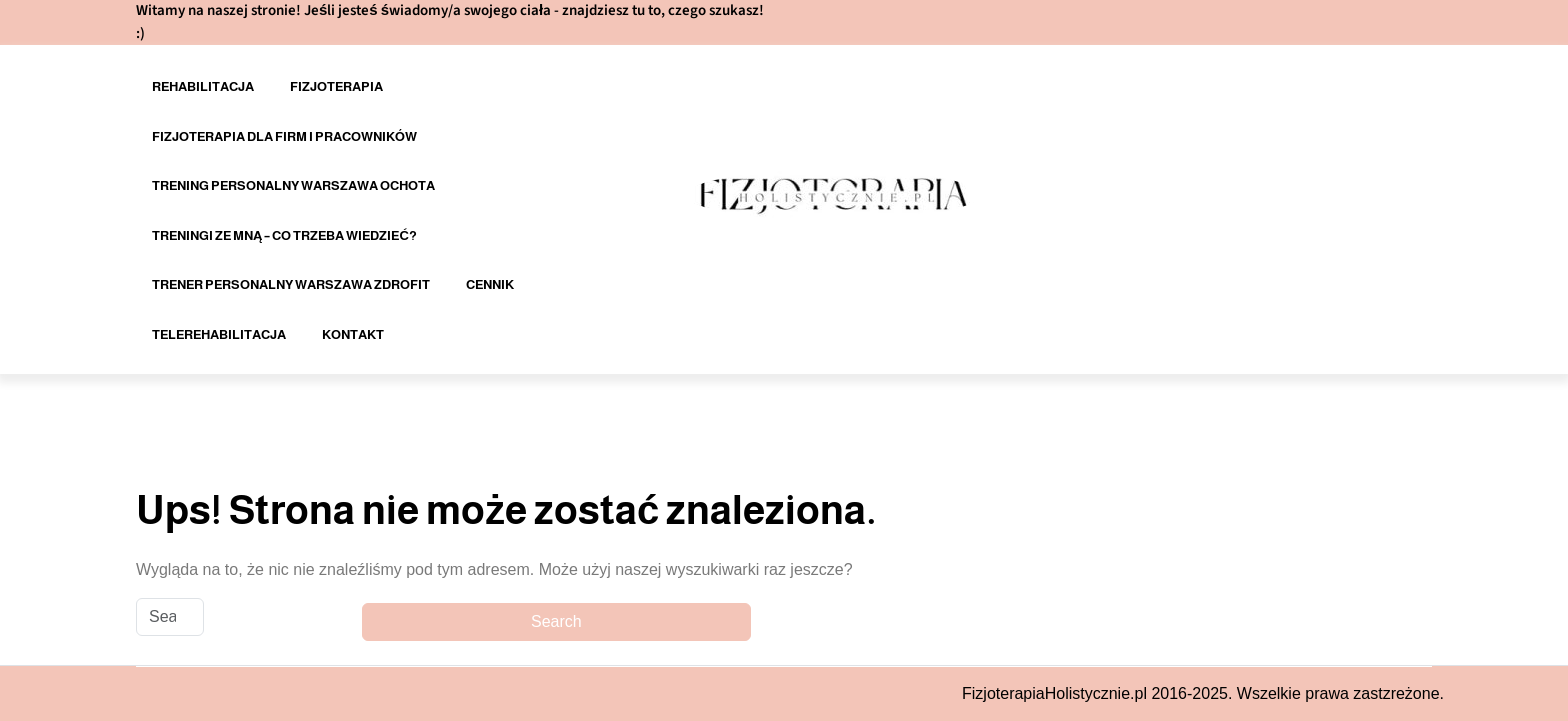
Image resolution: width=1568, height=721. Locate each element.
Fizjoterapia (336, 86)
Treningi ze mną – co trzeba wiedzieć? (284, 235)
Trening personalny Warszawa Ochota (293, 185)
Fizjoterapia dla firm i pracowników (284, 136)
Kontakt (353, 334)
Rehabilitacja (203, 86)
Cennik (490, 284)
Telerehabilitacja (219, 334)
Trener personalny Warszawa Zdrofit (291, 284)
